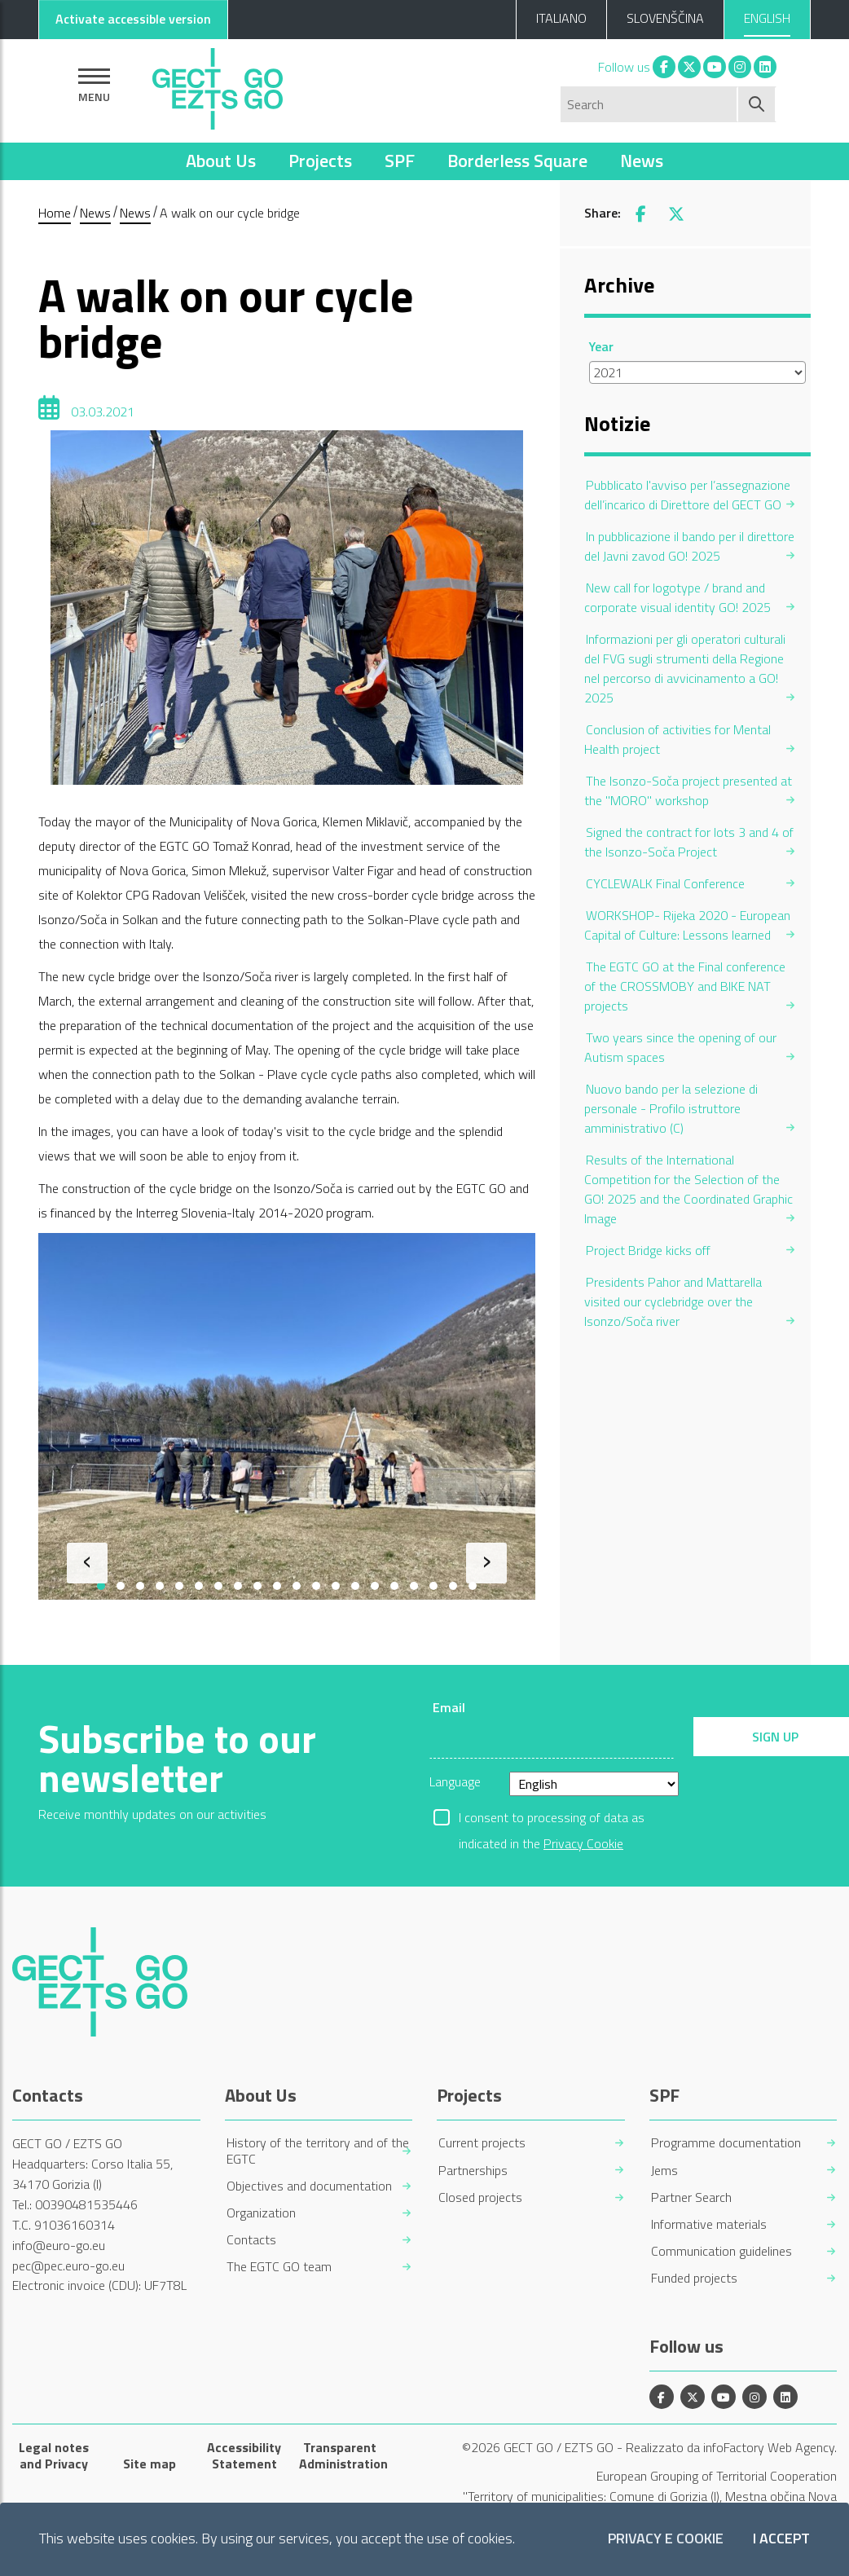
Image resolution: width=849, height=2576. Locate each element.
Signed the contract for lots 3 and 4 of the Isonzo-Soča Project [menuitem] (689, 841)
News (641, 160)
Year (601, 346)
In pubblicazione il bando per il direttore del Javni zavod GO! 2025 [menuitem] (689, 546)
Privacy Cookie (583, 1843)
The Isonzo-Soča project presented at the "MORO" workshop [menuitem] (688, 790)
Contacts (251, 2239)
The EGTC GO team (279, 2266)
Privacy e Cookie (666, 2539)
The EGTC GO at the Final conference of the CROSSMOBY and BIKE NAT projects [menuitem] (684, 986)
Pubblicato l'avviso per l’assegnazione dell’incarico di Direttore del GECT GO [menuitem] (687, 494)
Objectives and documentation (309, 2186)
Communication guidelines (721, 2251)
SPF (400, 160)
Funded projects (694, 2278)
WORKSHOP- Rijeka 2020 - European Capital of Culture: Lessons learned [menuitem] (687, 925)
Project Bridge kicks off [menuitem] (648, 1250)
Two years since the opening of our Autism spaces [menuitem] (680, 1047)
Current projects (482, 2142)
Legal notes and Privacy (54, 2455)
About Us (221, 160)
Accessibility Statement (244, 2455)
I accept (781, 2539)
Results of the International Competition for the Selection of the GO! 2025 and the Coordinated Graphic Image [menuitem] (688, 1189)
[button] (101, 1586)
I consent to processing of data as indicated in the (551, 1819)
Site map (149, 2463)
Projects (320, 160)
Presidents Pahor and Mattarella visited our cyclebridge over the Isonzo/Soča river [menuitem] (673, 1301)
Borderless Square (517, 160)
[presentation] (87, 1563)
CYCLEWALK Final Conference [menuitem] (665, 883)
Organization (261, 2213)
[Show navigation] (94, 85)
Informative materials (709, 2224)
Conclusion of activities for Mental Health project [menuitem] (677, 739)
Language (455, 1781)
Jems (664, 2170)
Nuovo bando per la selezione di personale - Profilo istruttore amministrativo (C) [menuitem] (671, 1108)
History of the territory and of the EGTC (318, 2150)
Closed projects (480, 2197)
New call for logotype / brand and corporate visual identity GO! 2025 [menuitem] (677, 597)
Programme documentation (726, 2142)
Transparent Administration (340, 2455)
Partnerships (473, 2170)
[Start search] (757, 104)
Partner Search (691, 2197)
